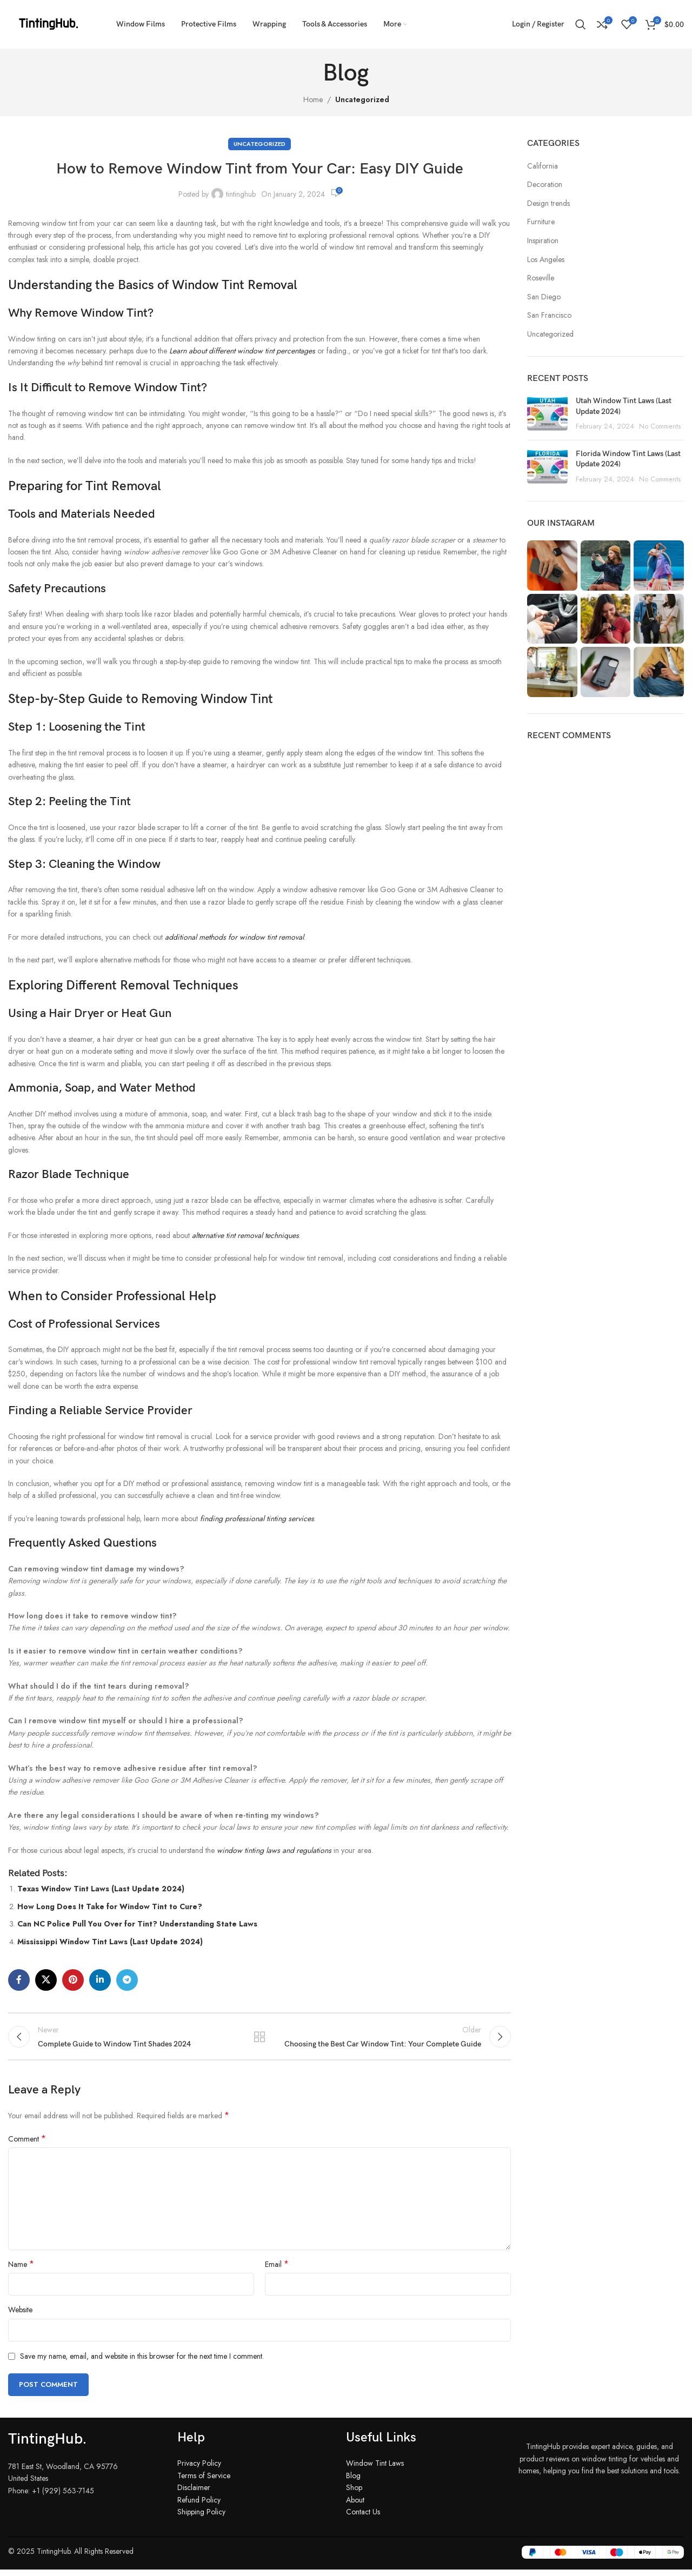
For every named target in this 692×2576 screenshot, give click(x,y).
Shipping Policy (201, 2517)
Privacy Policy (199, 2469)
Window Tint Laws (375, 2469)
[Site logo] (48, 23)
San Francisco (549, 315)
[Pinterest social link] (73, 1980)
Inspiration (542, 241)
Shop (354, 2493)
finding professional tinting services (257, 1518)
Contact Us (363, 2517)
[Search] (580, 24)
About (355, 2505)
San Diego (544, 297)
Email (277, 2271)
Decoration (544, 184)
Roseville (540, 278)
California (542, 166)
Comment (27, 2145)
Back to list (259, 2039)
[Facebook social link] (19, 1980)
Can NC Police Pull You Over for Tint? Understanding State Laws (137, 1923)
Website (20, 2316)
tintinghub (241, 194)
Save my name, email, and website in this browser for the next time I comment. (142, 2362)
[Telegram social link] (127, 1980)
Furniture (541, 222)
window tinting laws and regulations (274, 1850)
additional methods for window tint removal (234, 937)
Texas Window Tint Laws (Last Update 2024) (100, 1888)
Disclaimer (193, 2493)
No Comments (660, 426)
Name (21, 2271)
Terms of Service (203, 2481)
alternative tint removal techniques (245, 1235)
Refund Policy (199, 2505)
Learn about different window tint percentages (242, 350)
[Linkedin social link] (100, 1980)
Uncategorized (362, 99)
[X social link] (46, 1980)
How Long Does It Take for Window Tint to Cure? (109, 1906)
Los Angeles (545, 260)
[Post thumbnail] (547, 414)
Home (313, 99)
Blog (353, 2481)
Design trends (548, 203)
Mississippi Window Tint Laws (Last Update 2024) (110, 1941)
